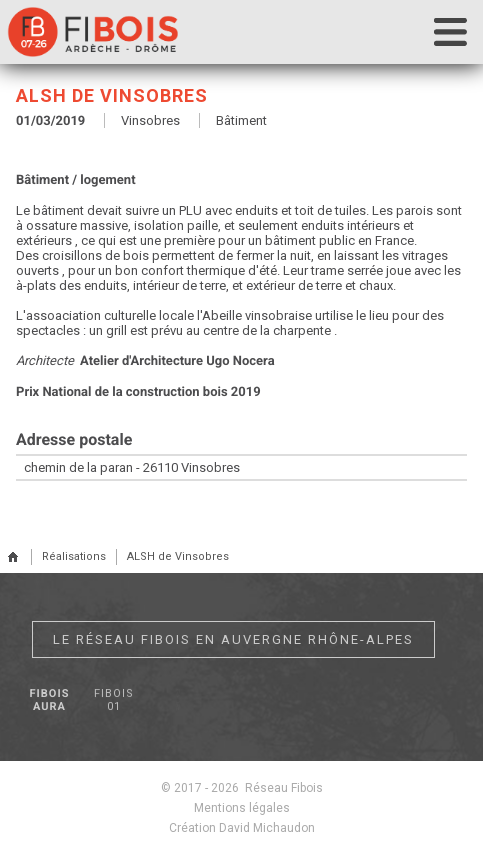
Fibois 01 (113, 700)
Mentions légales (242, 808)
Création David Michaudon (242, 828)
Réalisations (74, 556)
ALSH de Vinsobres (178, 556)
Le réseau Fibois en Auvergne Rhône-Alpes (233, 639)
